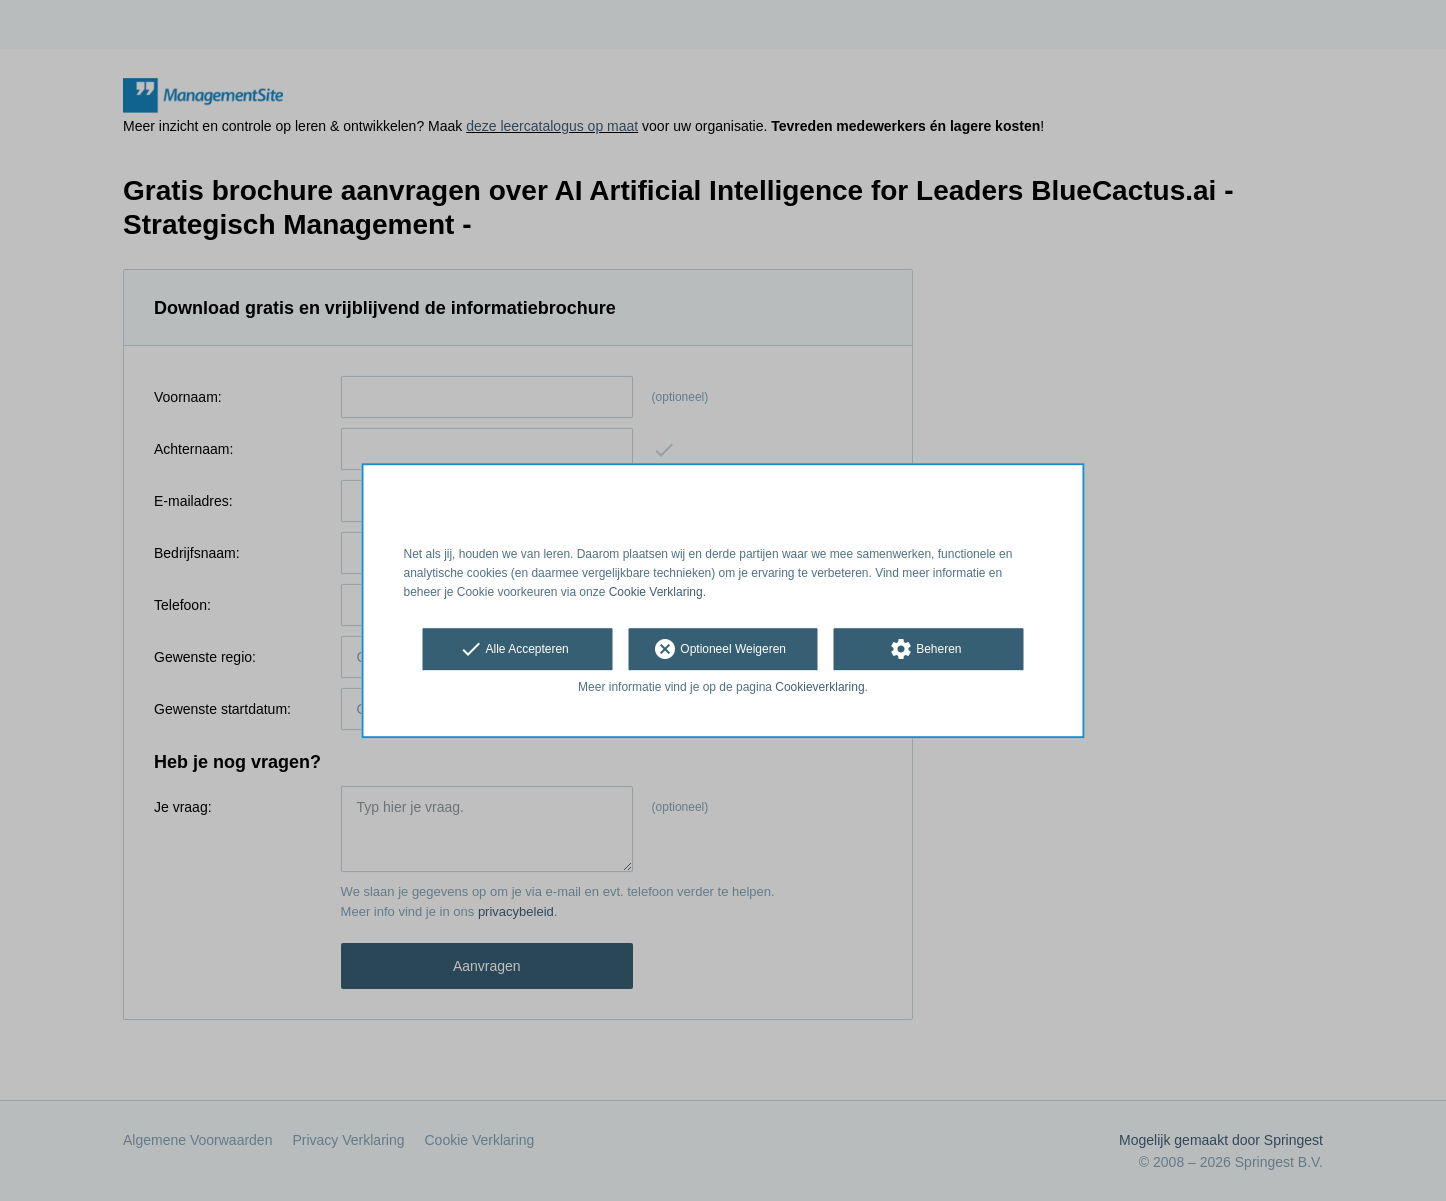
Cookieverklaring (819, 688)
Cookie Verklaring (656, 592)
